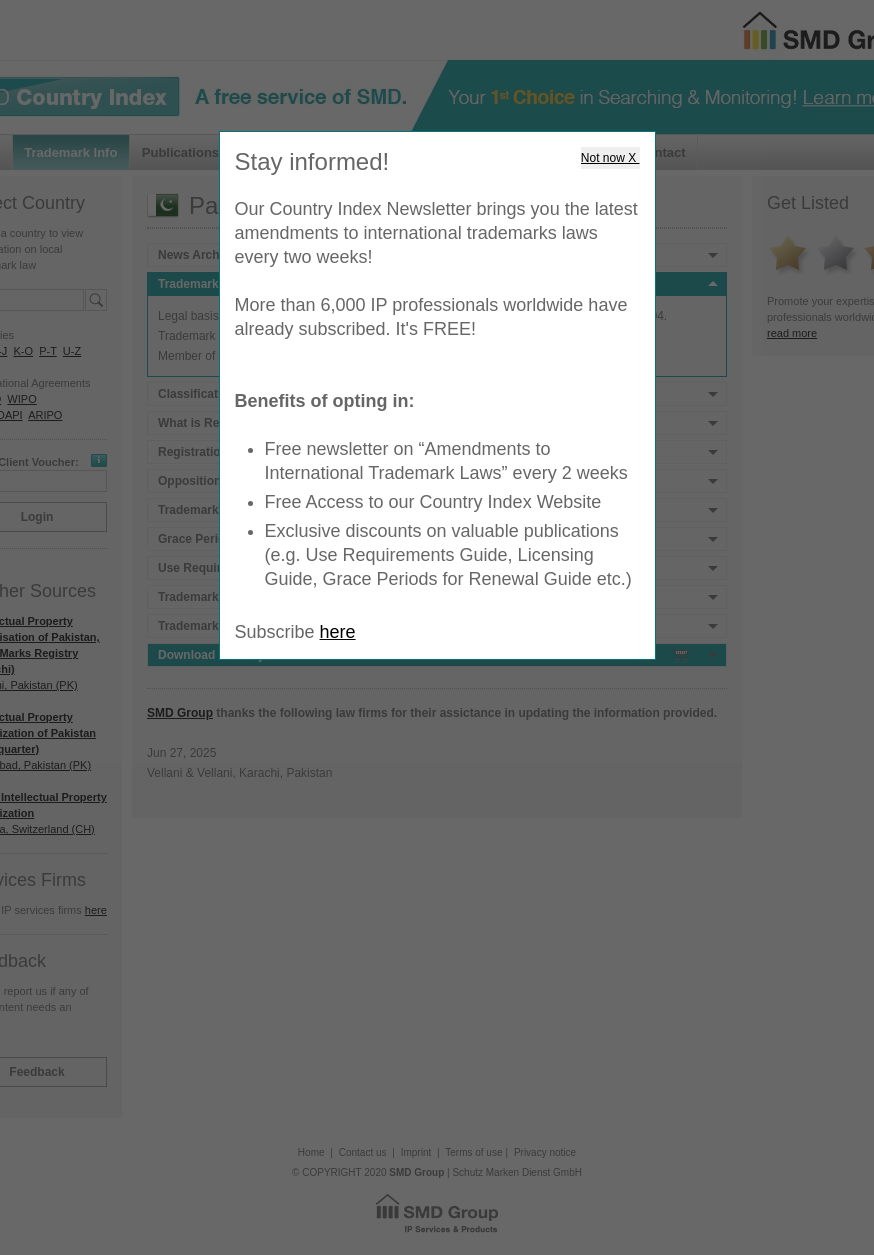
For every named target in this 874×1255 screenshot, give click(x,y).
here (338, 632)
